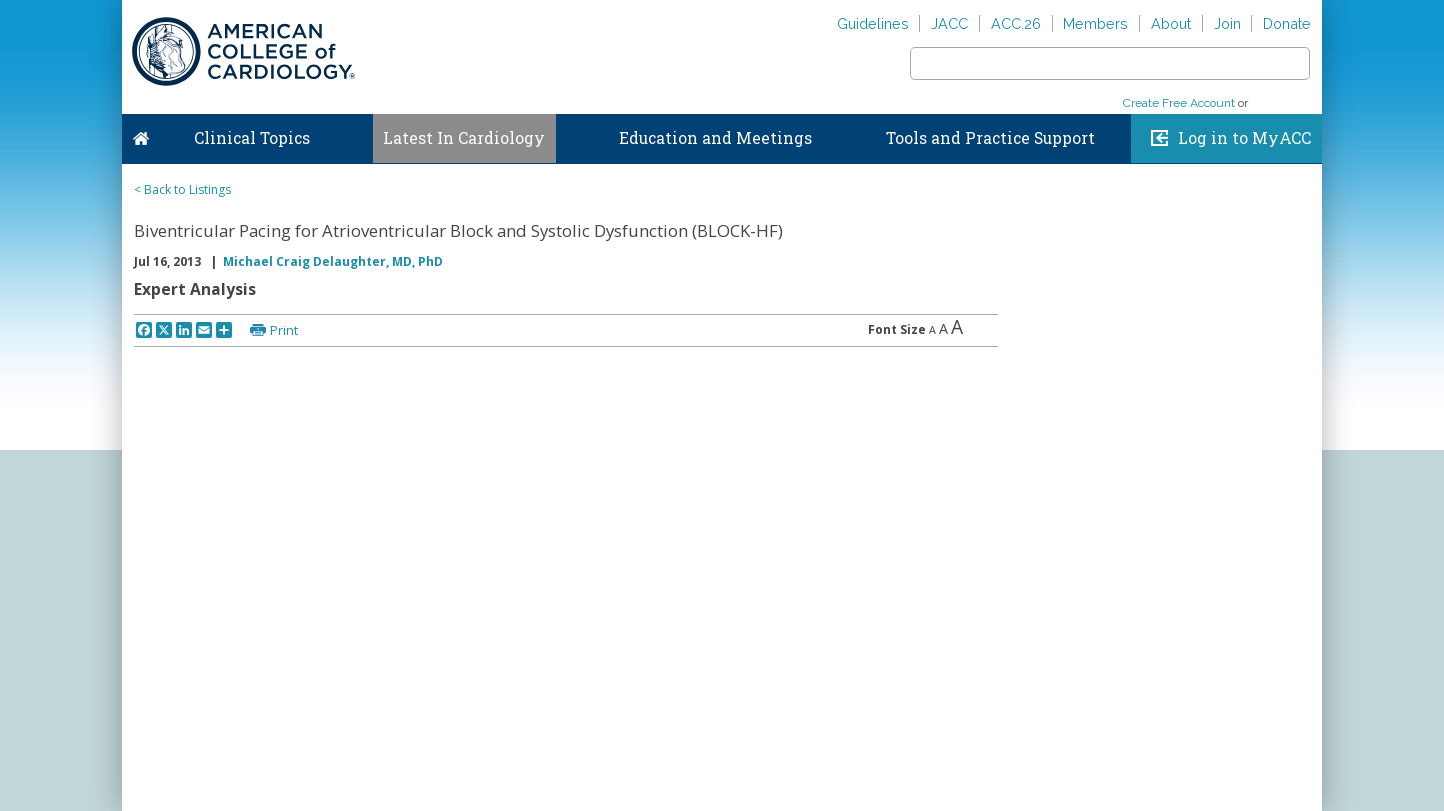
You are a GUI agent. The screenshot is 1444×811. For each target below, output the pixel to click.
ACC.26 (1016, 23)
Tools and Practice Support (990, 138)
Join (1227, 23)
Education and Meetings (715, 138)
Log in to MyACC (1244, 138)
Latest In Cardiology (464, 138)
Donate (1287, 23)
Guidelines (873, 23)
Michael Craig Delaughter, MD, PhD (333, 261)
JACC (949, 23)
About (1171, 23)
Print (284, 330)
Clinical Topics (252, 138)
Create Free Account (1179, 103)
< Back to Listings (182, 189)
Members (1095, 23)
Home (141, 134)
